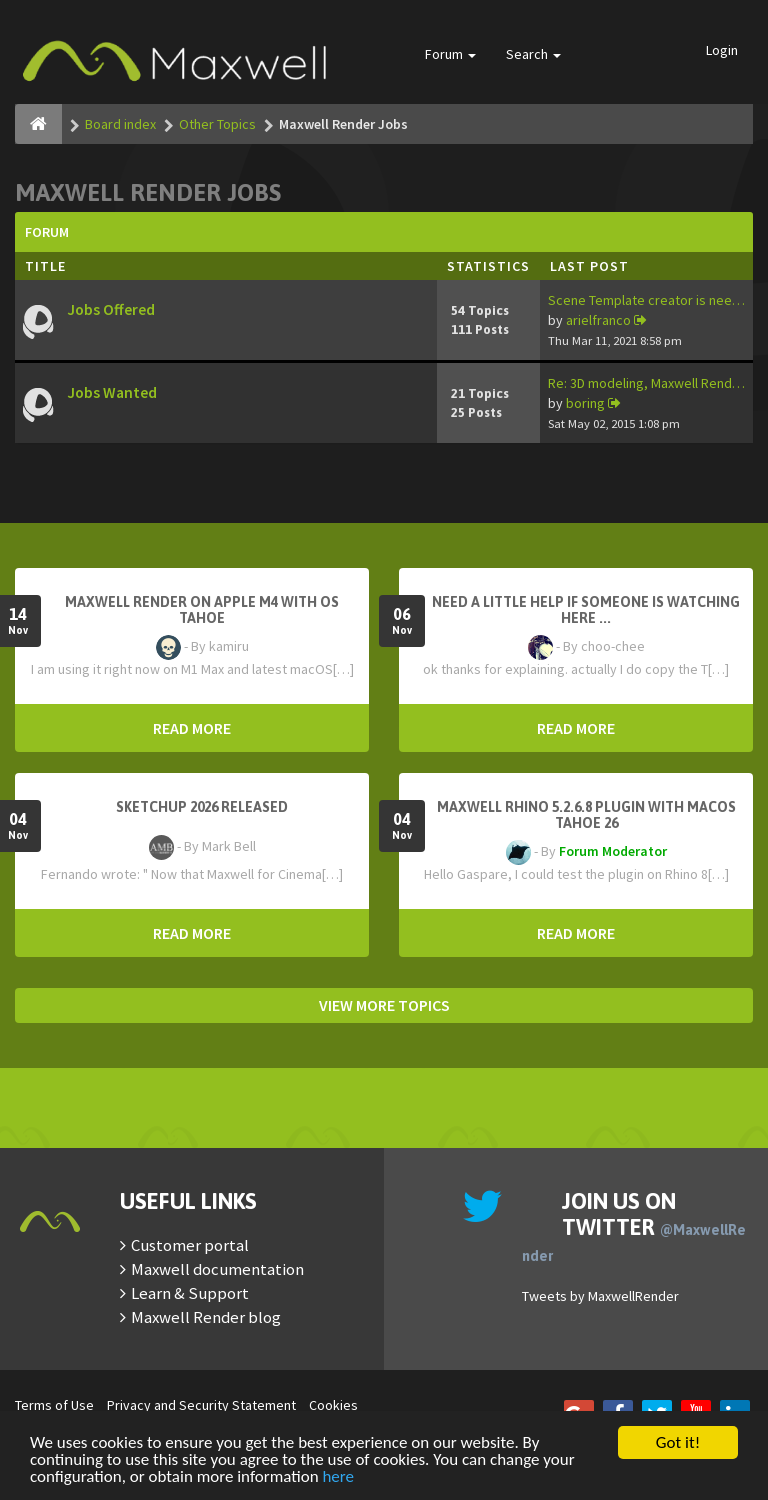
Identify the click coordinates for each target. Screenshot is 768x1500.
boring (585, 403)
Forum (450, 54)
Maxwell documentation (217, 1269)
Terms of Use (54, 1405)
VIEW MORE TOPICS (384, 1005)
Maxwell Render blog (206, 1317)
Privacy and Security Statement (201, 1405)
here (338, 1477)
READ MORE (192, 728)
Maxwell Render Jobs (148, 192)
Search (533, 54)
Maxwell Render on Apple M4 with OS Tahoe (202, 610)
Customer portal (190, 1245)
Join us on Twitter (634, 1226)
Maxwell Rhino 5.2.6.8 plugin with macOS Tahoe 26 (586, 815)
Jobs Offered (111, 309)
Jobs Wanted (112, 392)
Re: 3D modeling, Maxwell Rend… (646, 383)
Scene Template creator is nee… (646, 300)
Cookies (333, 1405)
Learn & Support (190, 1293)
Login (722, 50)
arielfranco (598, 320)
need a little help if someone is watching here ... (586, 610)
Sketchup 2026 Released (202, 807)
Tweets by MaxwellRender (600, 1296)
